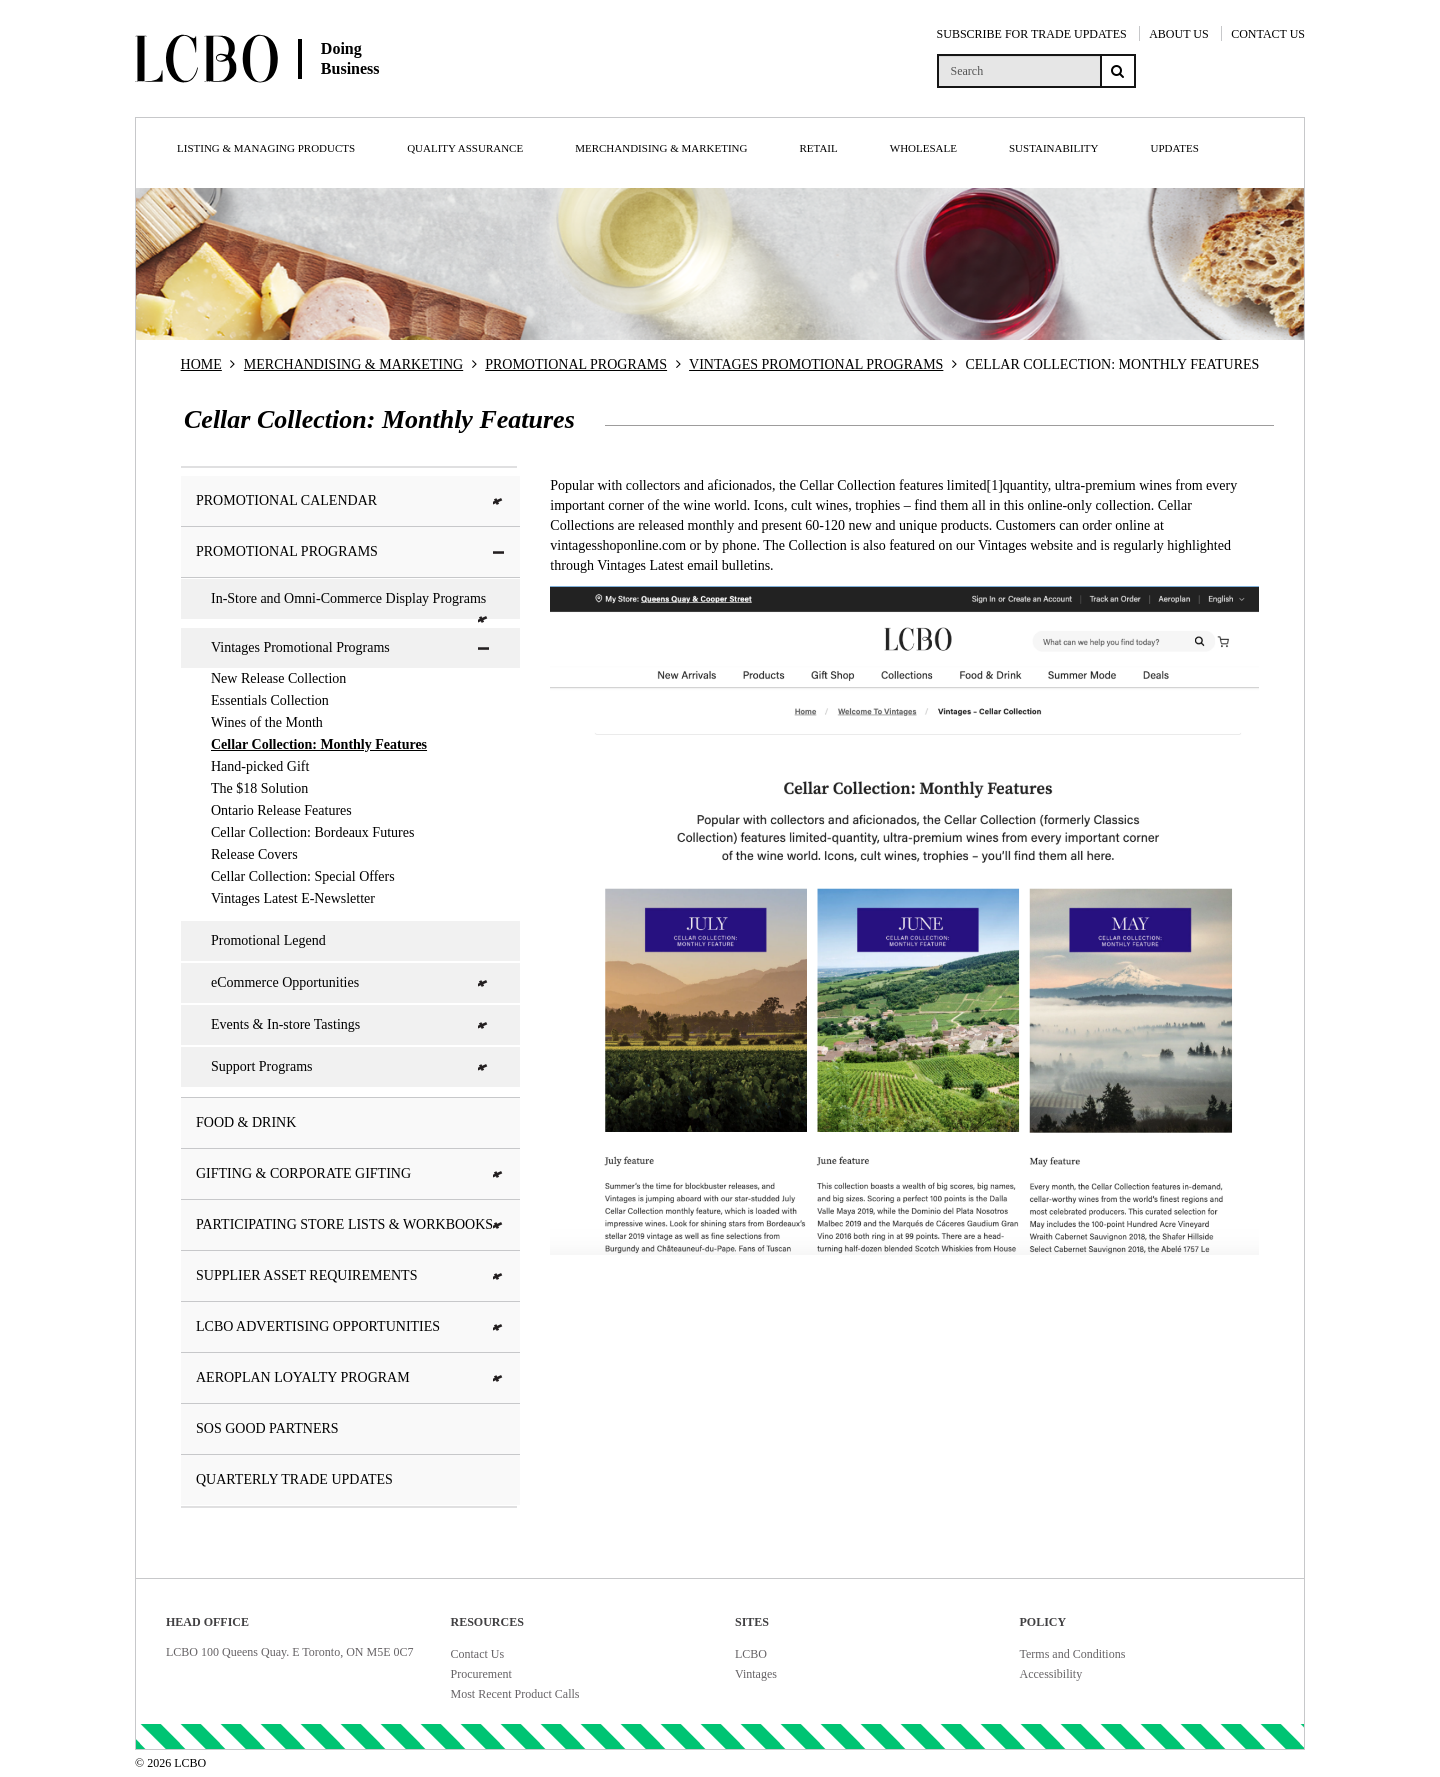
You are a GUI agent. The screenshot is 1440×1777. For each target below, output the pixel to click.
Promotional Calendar (350, 500)
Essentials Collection (270, 700)
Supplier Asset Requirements (350, 1275)
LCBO (751, 1654)
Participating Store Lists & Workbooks (350, 1224)
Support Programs (350, 1066)
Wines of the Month (267, 722)
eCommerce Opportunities (350, 982)
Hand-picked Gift (260, 766)
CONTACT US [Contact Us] (1268, 34)
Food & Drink (246, 1122)
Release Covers (254, 854)
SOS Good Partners (267, 1428)
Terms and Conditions (1073, 1654)
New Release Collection (278, 678)
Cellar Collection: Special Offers (303, 876)
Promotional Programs (350, 551)
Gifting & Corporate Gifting (350, 1173)
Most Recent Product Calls (515, 1694)
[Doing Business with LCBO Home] (328, 99)
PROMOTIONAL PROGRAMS (576, 364)
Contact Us (478, 1654)
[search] (1018, 71)
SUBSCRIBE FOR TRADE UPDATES (1032, 34)
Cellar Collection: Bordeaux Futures (312, 832)
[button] (499, 502)
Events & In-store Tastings (350, 1024)
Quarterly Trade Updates (294, 1479)
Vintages (756, 1674)
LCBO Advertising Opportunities (350, 1326)
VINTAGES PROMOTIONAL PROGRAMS (816, 364)
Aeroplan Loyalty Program (350, 1377)
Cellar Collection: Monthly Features (319, 744)
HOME (201, 364)
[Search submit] (1118, 71)
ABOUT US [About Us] (1178, 34)
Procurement (481, 1674)
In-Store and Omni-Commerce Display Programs (350, 605)
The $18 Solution (259, 788)
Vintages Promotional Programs (350, 647)
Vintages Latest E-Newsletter (293, 898)
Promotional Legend (268, 940)
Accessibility (1051, 1674)
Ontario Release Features (281, 810)
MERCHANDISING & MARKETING (353, 364)
